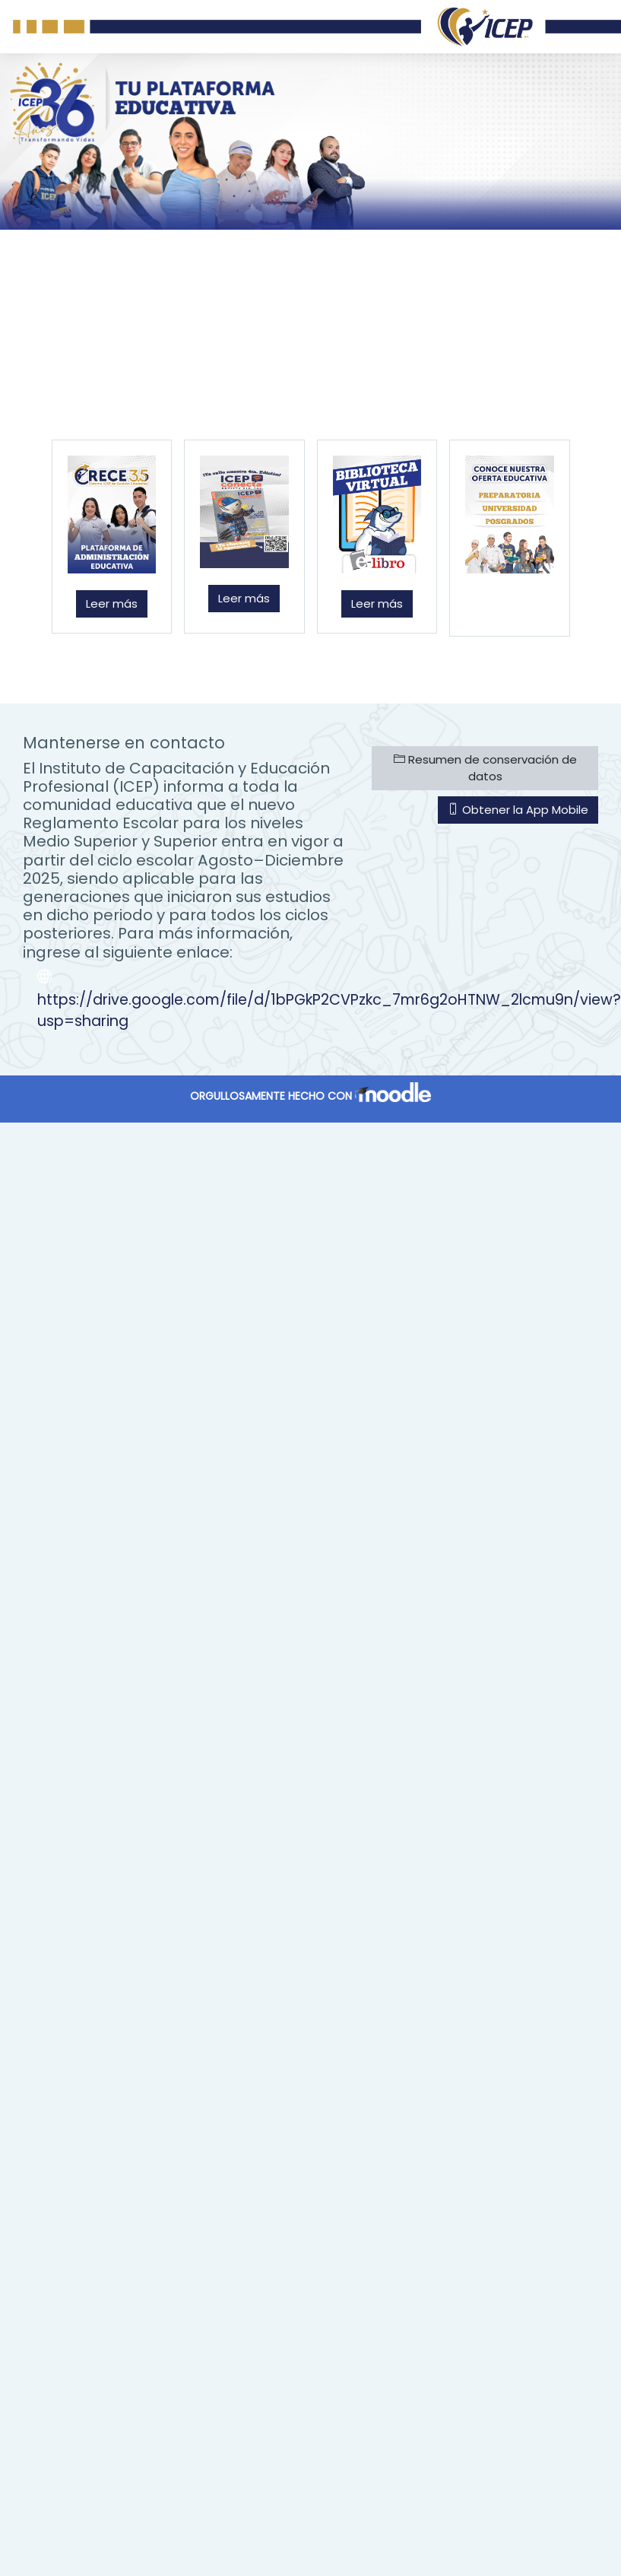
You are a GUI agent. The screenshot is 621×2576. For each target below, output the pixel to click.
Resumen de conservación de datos (485, 767)
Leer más (112, 603)
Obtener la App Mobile (518, 810)
